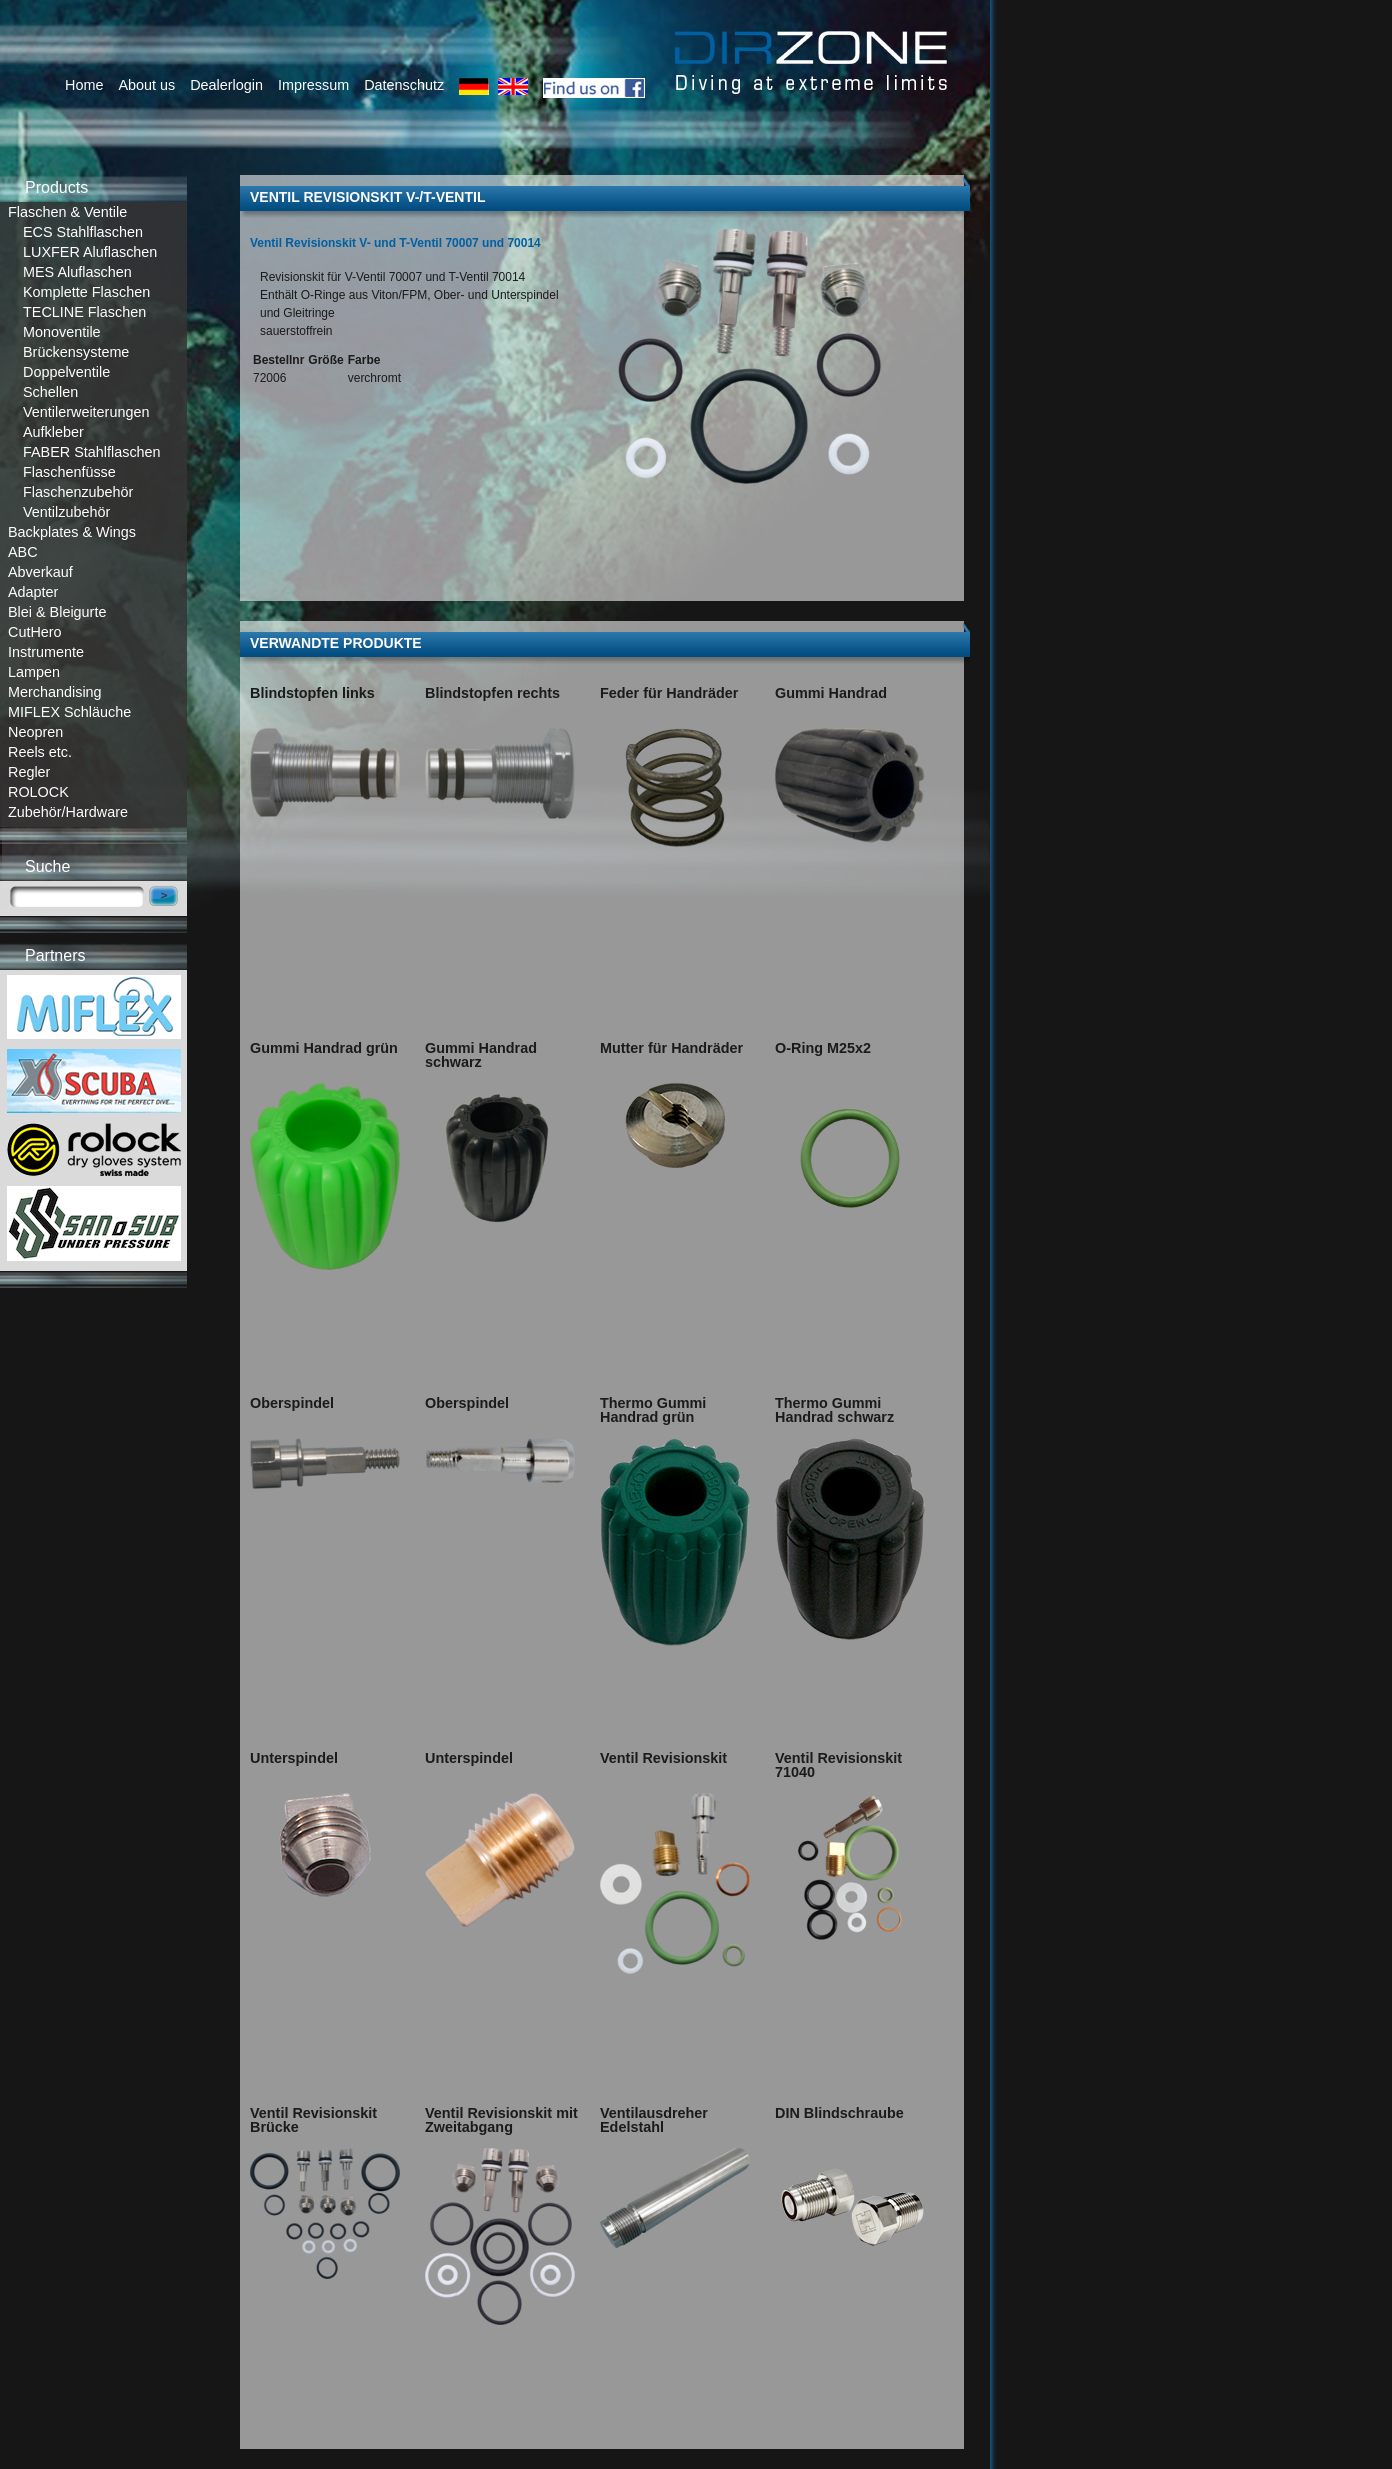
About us (146, 85)
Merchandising (55, 692)
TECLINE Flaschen (84, 312)
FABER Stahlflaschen (92, 452)
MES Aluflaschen (77, 272)
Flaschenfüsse (69, 472)
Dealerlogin (226, 85)
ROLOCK (38, 792)
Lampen (34, 672)
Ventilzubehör (66, 512)
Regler (29, 772)
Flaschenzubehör (78, 492)
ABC (23, 552)
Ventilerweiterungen (86, 412)
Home (84, 85)
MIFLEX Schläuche (69, 712)
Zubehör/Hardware (68, 812)
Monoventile (62, 332)
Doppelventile (66, 372)
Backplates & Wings (72, 532)
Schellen (50, 392)
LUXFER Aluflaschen (90, 252)
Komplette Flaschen (86, 292)
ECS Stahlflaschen (83, 232)
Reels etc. (40, 752)
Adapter (33, 592)
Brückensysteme (76, 352)
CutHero (35, 632)
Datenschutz (404, 85)
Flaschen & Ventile (67, 212)
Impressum (313, 85)
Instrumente (46, 652)
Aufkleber (53, 432)
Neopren (35, 732)
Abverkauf (40, 572)
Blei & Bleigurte (57, 612)
